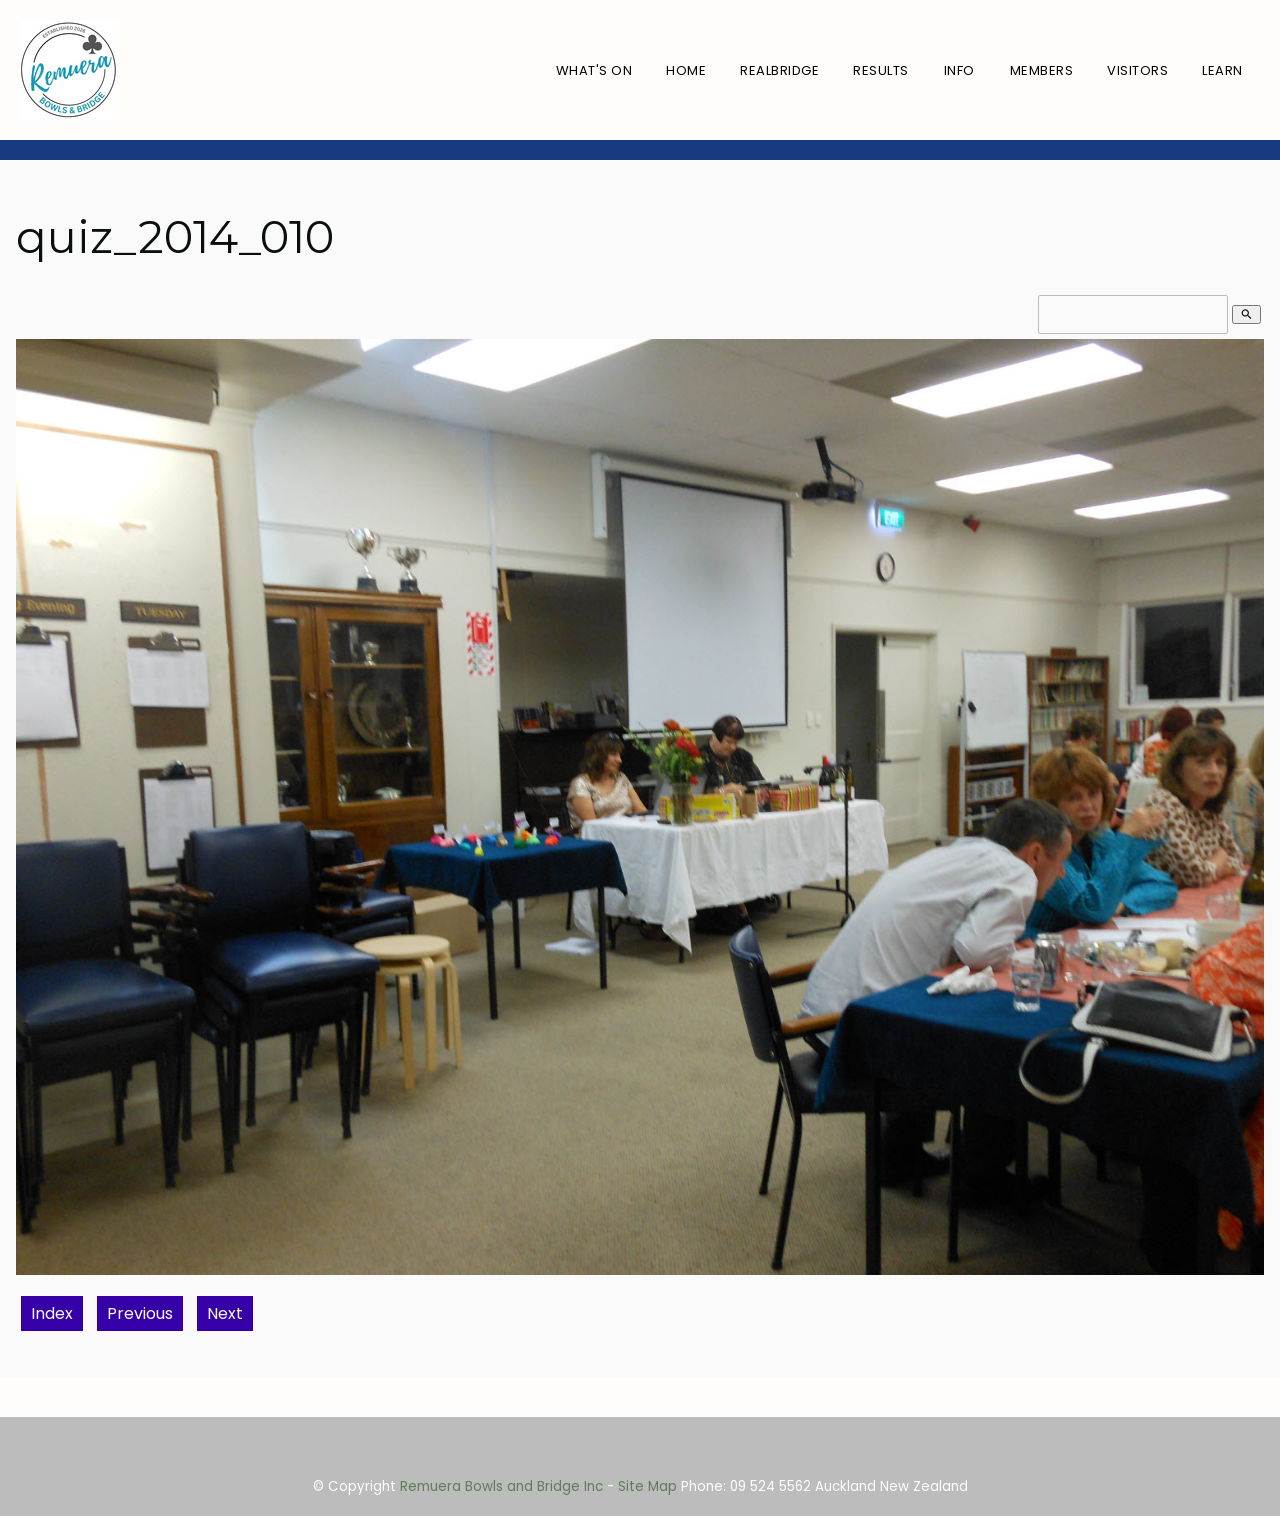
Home (686, 70)
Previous (140, 1313)
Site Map (647, 1486)
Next (225, 1313)
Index (52, 1313)
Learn (1222, 70)
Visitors (1137, 70)
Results (881, 70)
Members (1042, 70)
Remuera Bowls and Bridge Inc (501, 1486)
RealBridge (779, 70)
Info (959, 70)
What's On (594, 70)
